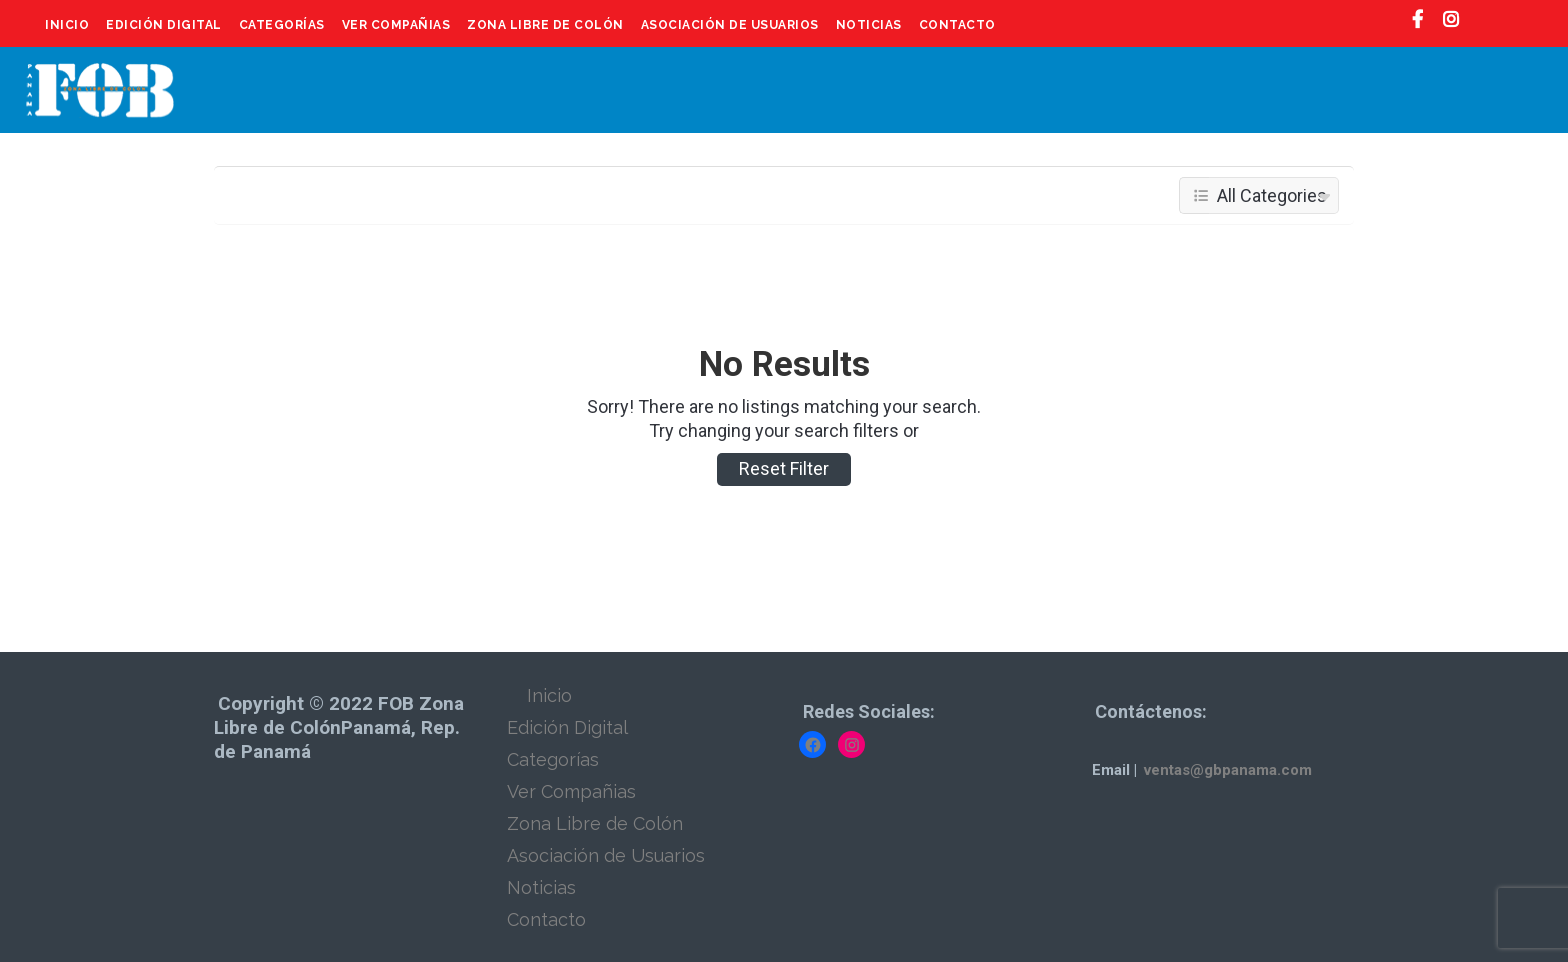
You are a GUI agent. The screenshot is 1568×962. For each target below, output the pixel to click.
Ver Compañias (396, 25)
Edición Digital (164, 25)
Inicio (67, 25)
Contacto (957, 25)
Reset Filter (784, 468)
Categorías (282, 25)
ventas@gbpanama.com (1228, 770)
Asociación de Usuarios (730, 25)
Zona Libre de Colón (545, 25)
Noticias (869, 25)
